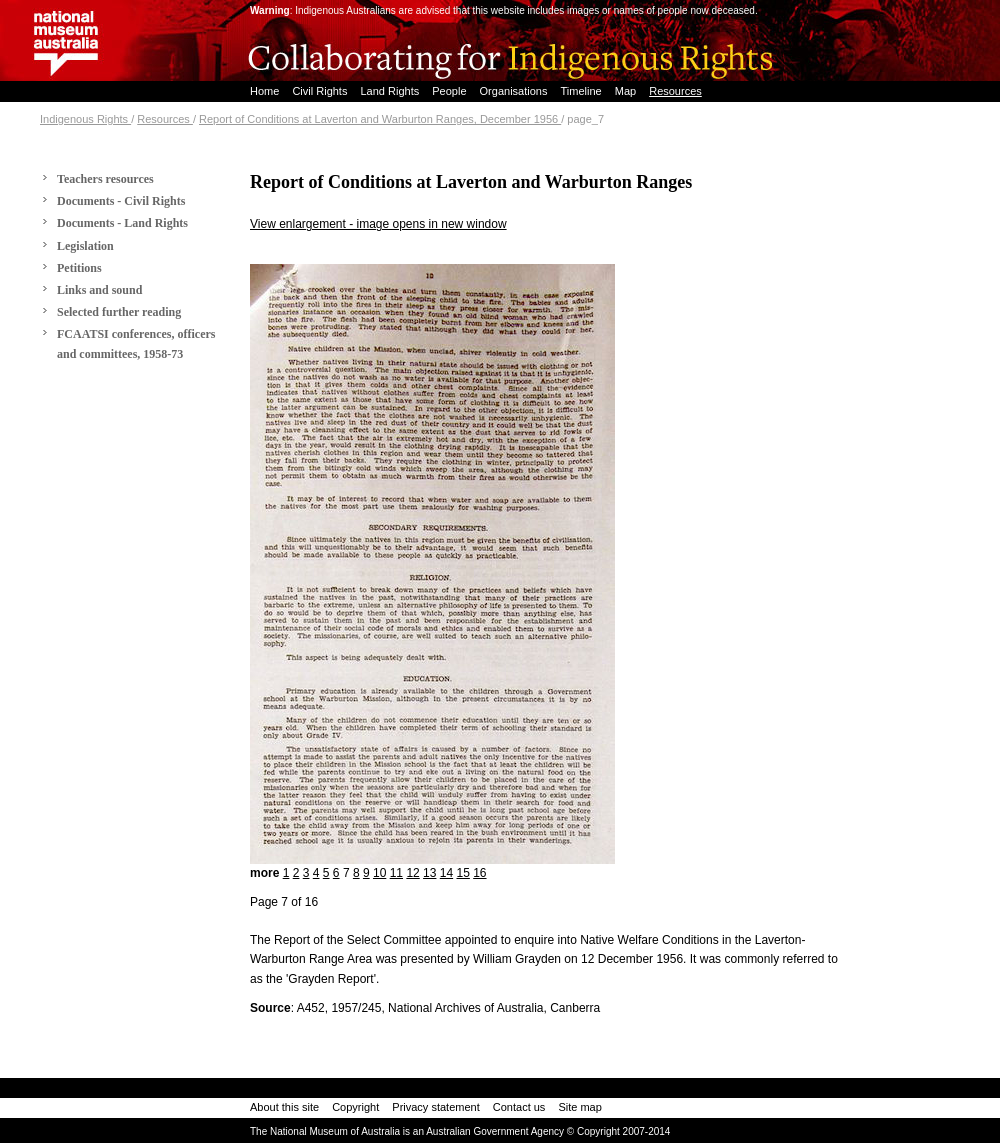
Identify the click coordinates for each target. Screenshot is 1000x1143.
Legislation (85, 246)
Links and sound (99, 290)
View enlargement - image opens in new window (378, 224)
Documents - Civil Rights (121, 201)
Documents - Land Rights (122, 223)
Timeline (583, 91)
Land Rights (391, 91)
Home (266, 91)
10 (379, 873)
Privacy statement (435, 1107)
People (450, 91)
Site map (579, 1107)
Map (627, 91)
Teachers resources (105, 179)
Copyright (355, 1107)
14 (446, 873)
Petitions (79, 268)
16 (479, 873)
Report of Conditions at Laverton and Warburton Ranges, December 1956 (380, 119)
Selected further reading (119, 312)
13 (429, 873)
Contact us (519, 1107)
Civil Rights (321, 91)
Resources (675, 91)
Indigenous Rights (85, 119)
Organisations (515, 91)
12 (412, 873)
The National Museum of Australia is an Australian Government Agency (407, 1131)
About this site (284, 1107)
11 (396, 873)
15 (462, 873)
